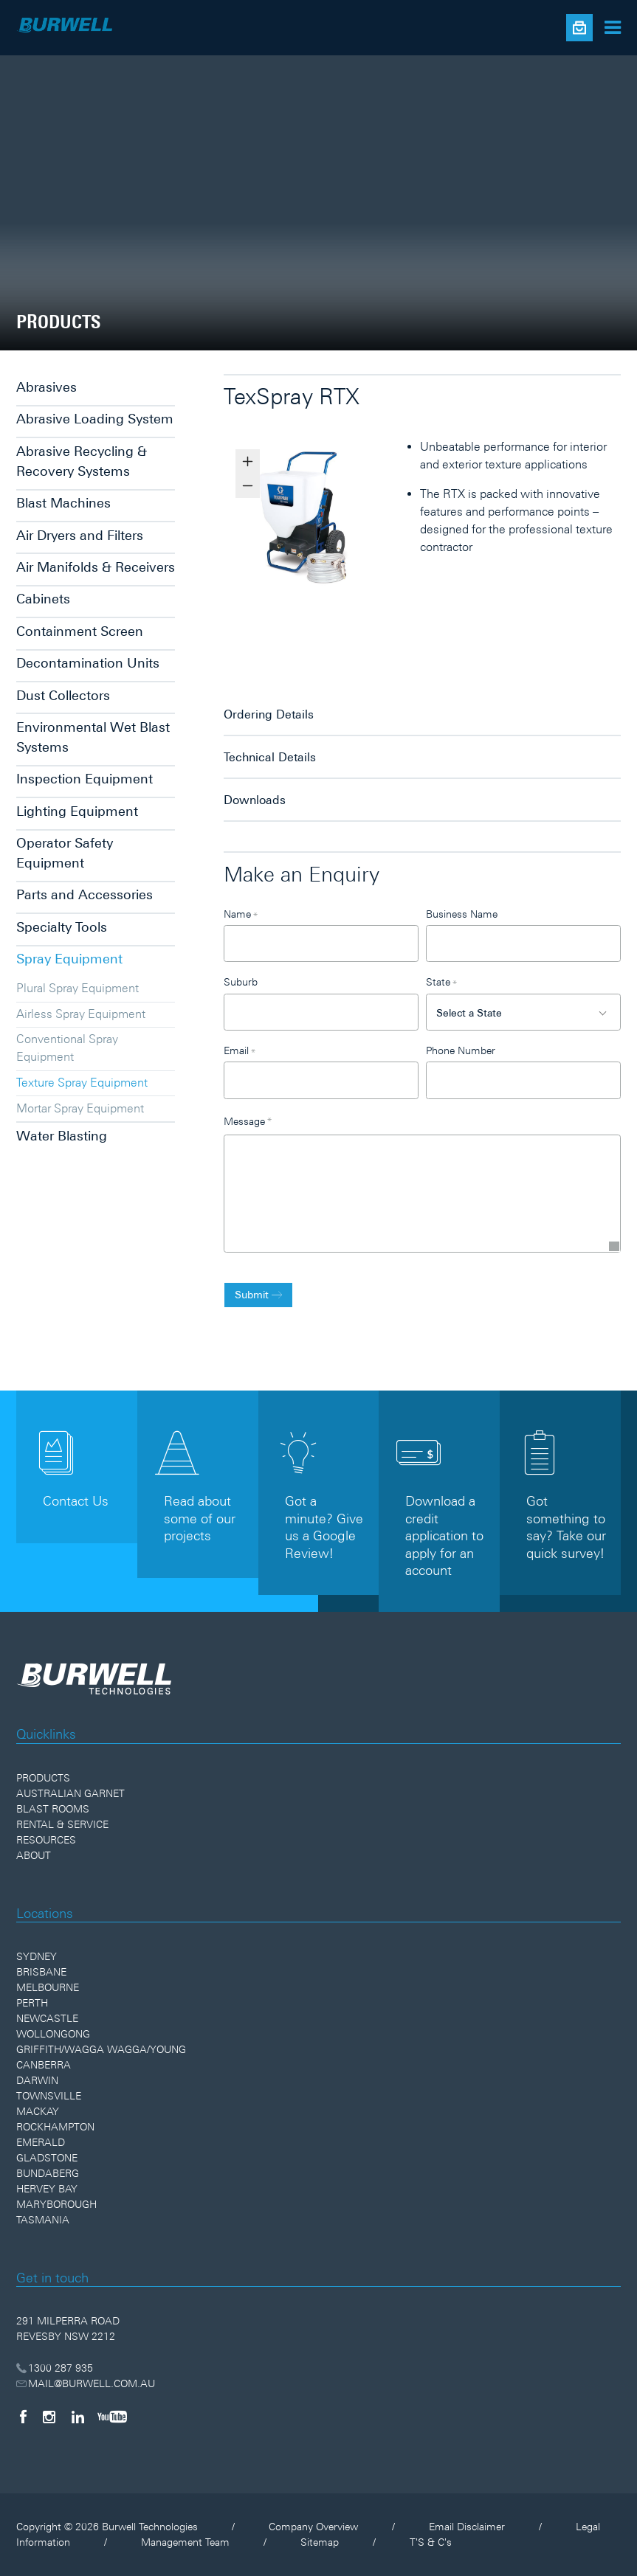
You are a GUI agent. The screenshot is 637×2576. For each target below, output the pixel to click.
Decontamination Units (87, 663)
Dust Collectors (63, 695)
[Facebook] (23, 2416)
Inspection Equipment (84, 778)
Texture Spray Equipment (82, 1082)
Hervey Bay (47, 2189)
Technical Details (270, 757)
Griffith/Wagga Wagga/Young (101, 2049)
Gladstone (47, 2158)
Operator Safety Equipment (64, 852)
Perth (32, 2003)
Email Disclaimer (467, 2526)
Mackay (37, 2111)
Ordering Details (269, 714)
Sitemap (319, 2542)
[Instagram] (49, 2416)
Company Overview (313, 2526)
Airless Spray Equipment (80, 1013)
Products (43, 1778)
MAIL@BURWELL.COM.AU (86, 2383)
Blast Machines (63, 502)
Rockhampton (55, 2127)
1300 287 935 (55, 2368)
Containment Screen (79, 631)
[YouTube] (112, 2416)
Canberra (43, 2065)
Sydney (36, 1956)
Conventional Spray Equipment (67, 1047)
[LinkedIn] (78, 2416)
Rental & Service (62, 1824)
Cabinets (43, 598)
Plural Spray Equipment (77, 987)
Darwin (37, 2080)
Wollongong (53, 2034)
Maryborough (56, 2204)
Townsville (48, 2096)
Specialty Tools (61, 927)
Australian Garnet (70, 1793)
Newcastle (47, 2018)
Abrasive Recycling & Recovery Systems (81, 461)
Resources (46, 1840)
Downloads (255, 799)
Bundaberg (47, 2173)
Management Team (185, 2542)
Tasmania (42, 2220)
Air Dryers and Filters (79, 535)
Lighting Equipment (77, 811)
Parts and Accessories (84, 894)
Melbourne (47, 1987)
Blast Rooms (52, 1809)
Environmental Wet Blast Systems (93, 737)
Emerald (40, 2142)
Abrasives (46, 387)
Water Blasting (61, 1135)
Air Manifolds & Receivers (95, 567)
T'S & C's (431, 2542)
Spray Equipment (69, 958)
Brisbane (41, 1972)
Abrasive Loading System (94, 418)
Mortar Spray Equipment (80, 1108)
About (33, 1855)
